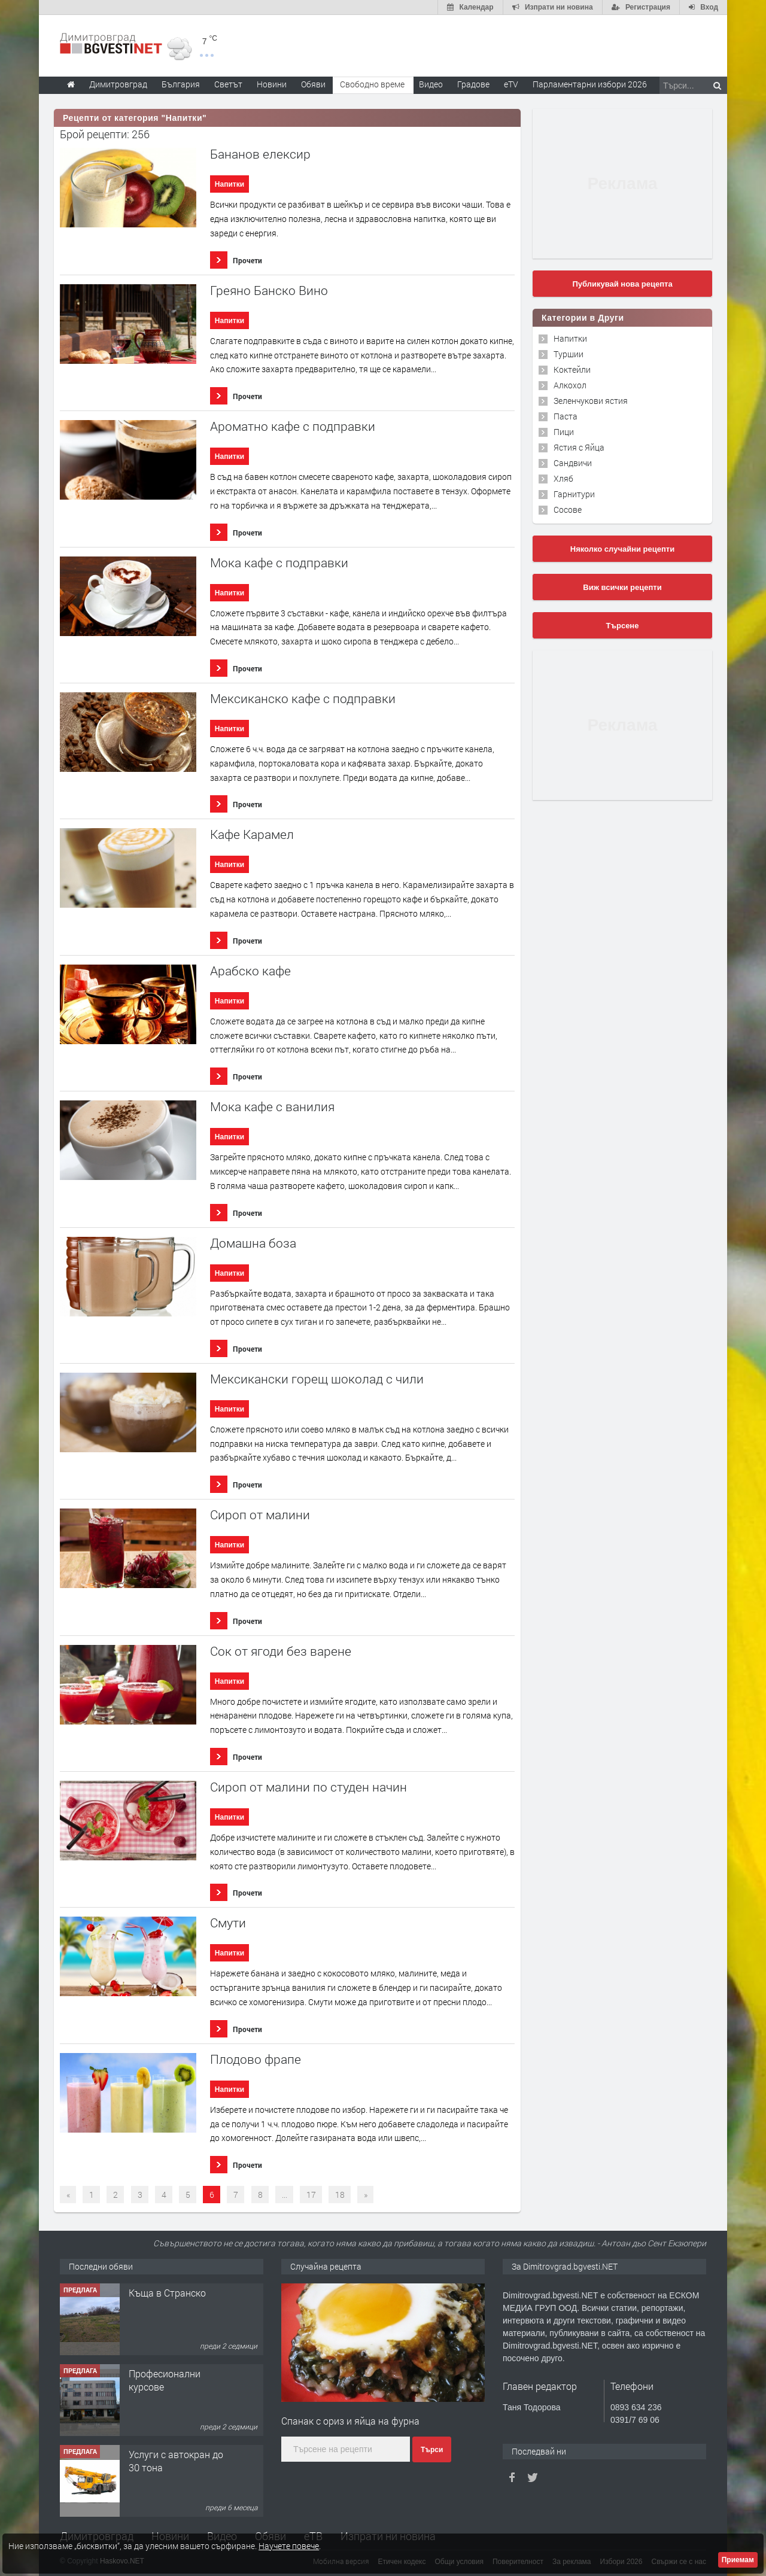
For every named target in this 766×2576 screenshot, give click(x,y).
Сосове (568, 509)
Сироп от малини (260, 1515)
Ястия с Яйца (579, 447)
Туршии (568, 354)
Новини (272, 84)
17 (311, 2194)
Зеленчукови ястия (591, 400)
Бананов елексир (260, 154)
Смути (228, 1923)
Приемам (738, 2560)
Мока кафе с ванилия (272, 1106)
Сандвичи (573, 463)
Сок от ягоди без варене (280, 1651)
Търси (432, 2450)
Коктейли (572, 369)
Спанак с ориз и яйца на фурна (350, 2420)
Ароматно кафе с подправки (292, 426)
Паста (565, 416)
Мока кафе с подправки (279, 562)
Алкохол (570, 385)
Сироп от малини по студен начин (308, 1787)
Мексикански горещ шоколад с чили (317, 1379)
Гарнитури (574, 494)
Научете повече (289, 2545)
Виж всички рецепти (622, 587)
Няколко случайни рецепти (622, 549)
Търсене (622, 625)
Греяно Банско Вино (269, 290)
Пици (564, 431)
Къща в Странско (167, 2292)
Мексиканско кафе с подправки (303, 698)
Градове (473, 84)
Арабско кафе (250, 971)
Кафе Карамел (252, 834)
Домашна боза (253, 1243)
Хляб (563, 478)
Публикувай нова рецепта (622, 283)
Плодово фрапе (255, 2059)
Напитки (229, 184)
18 (340, 2194)
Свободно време (372, 84)
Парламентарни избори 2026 (590, 84)
